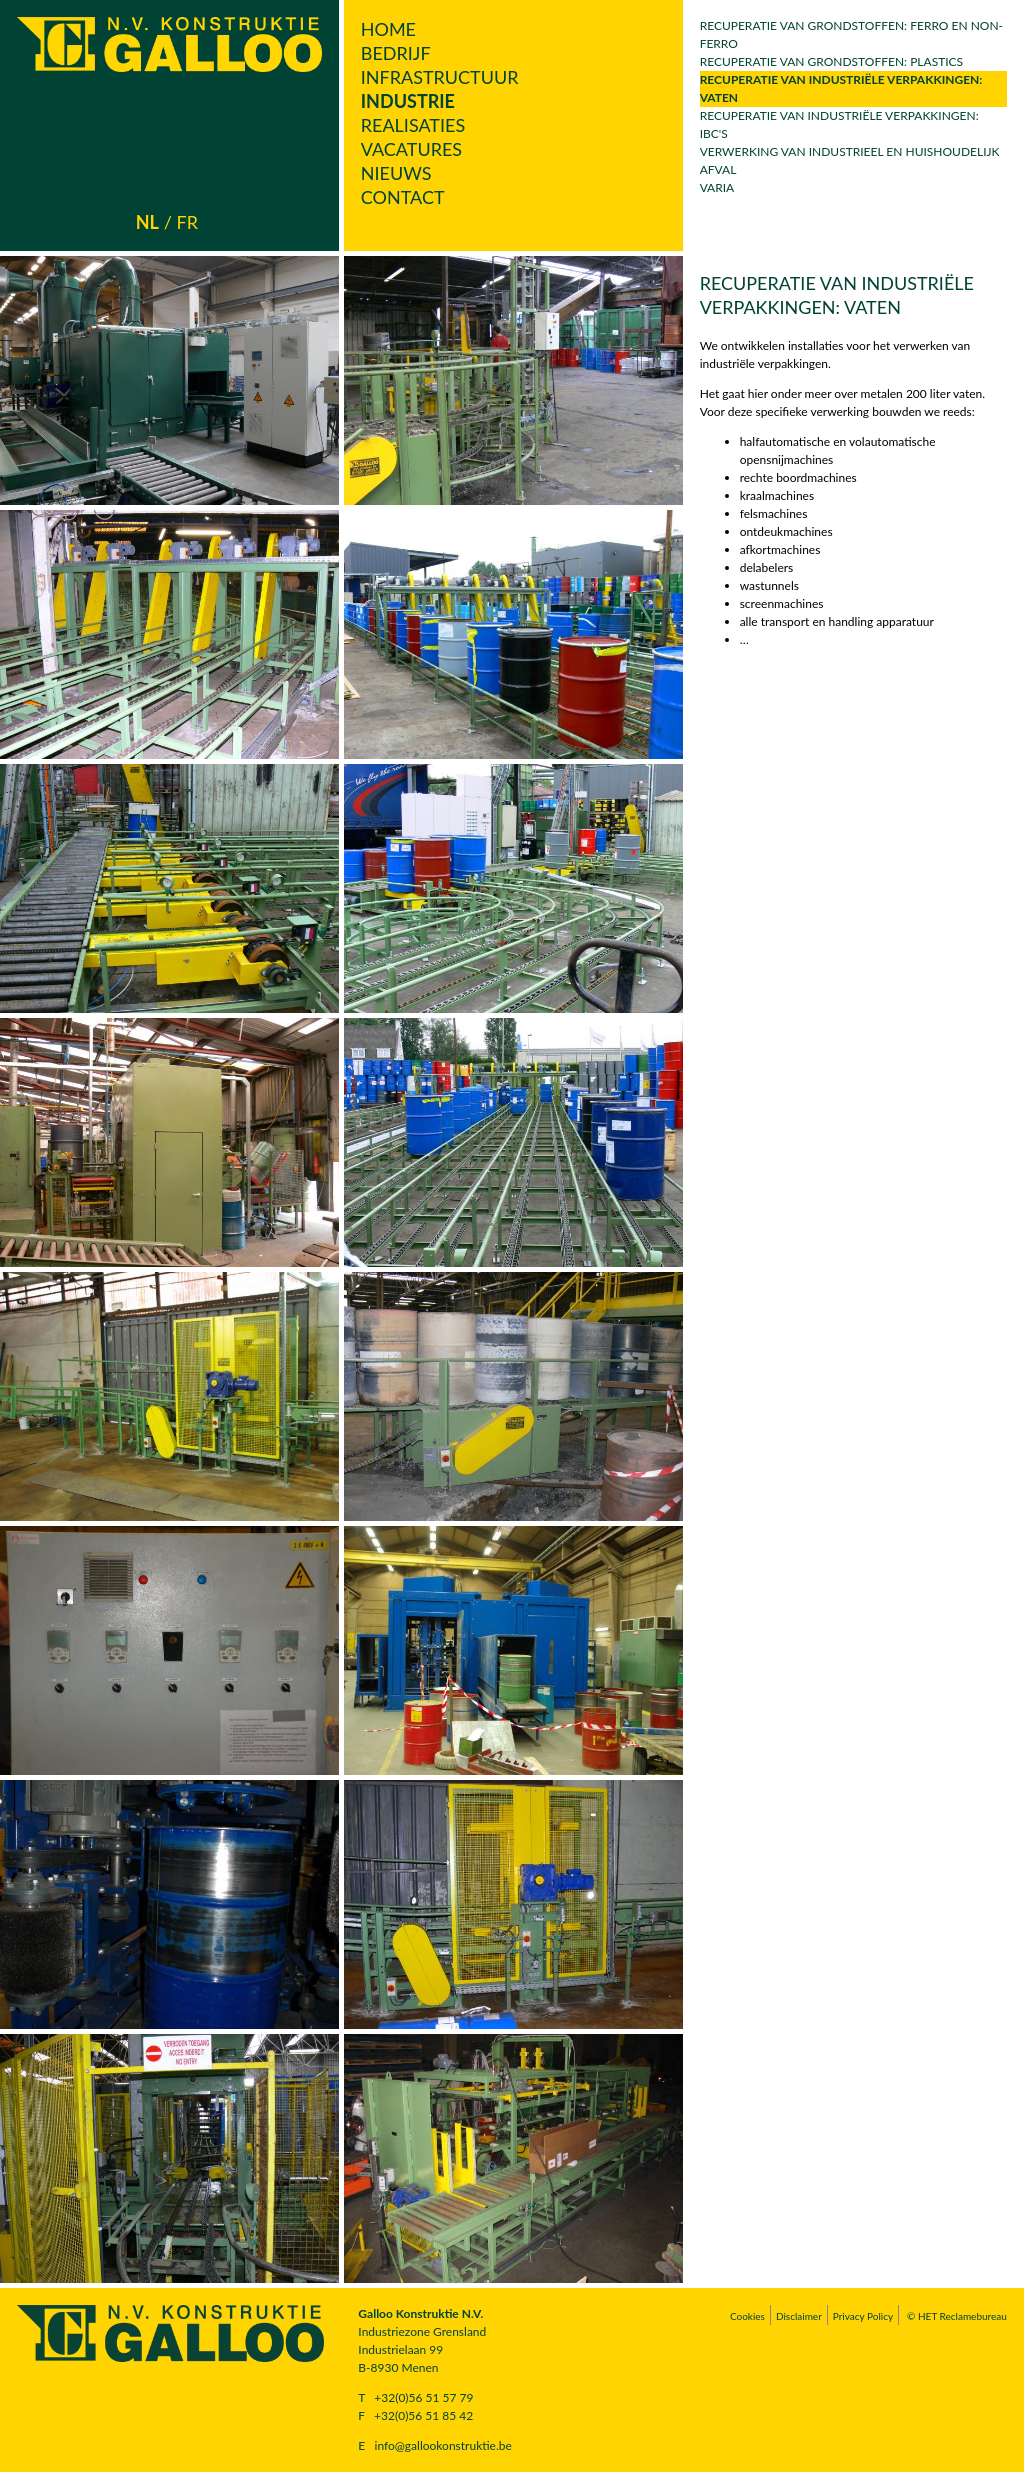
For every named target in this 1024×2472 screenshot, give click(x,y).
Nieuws (396, 173)
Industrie (408, 101)
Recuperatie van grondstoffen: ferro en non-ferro (851, 34)
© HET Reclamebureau (957, 2316)
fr (187, 222)
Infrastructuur (440, 77)
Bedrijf (396, 53)
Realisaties (413, 125)
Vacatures (411, 149)
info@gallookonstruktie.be (443, 2445)
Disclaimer (799, 2316)
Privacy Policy (863, 2316)
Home (388, 29)
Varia (717, 187)
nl (147, 222)
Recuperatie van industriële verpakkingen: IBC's (839, 124)
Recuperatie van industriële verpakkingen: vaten (841, 88)
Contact (403, 197)
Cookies (747, 2316)
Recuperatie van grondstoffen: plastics (832, 61)
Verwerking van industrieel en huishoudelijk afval (850, 160)
